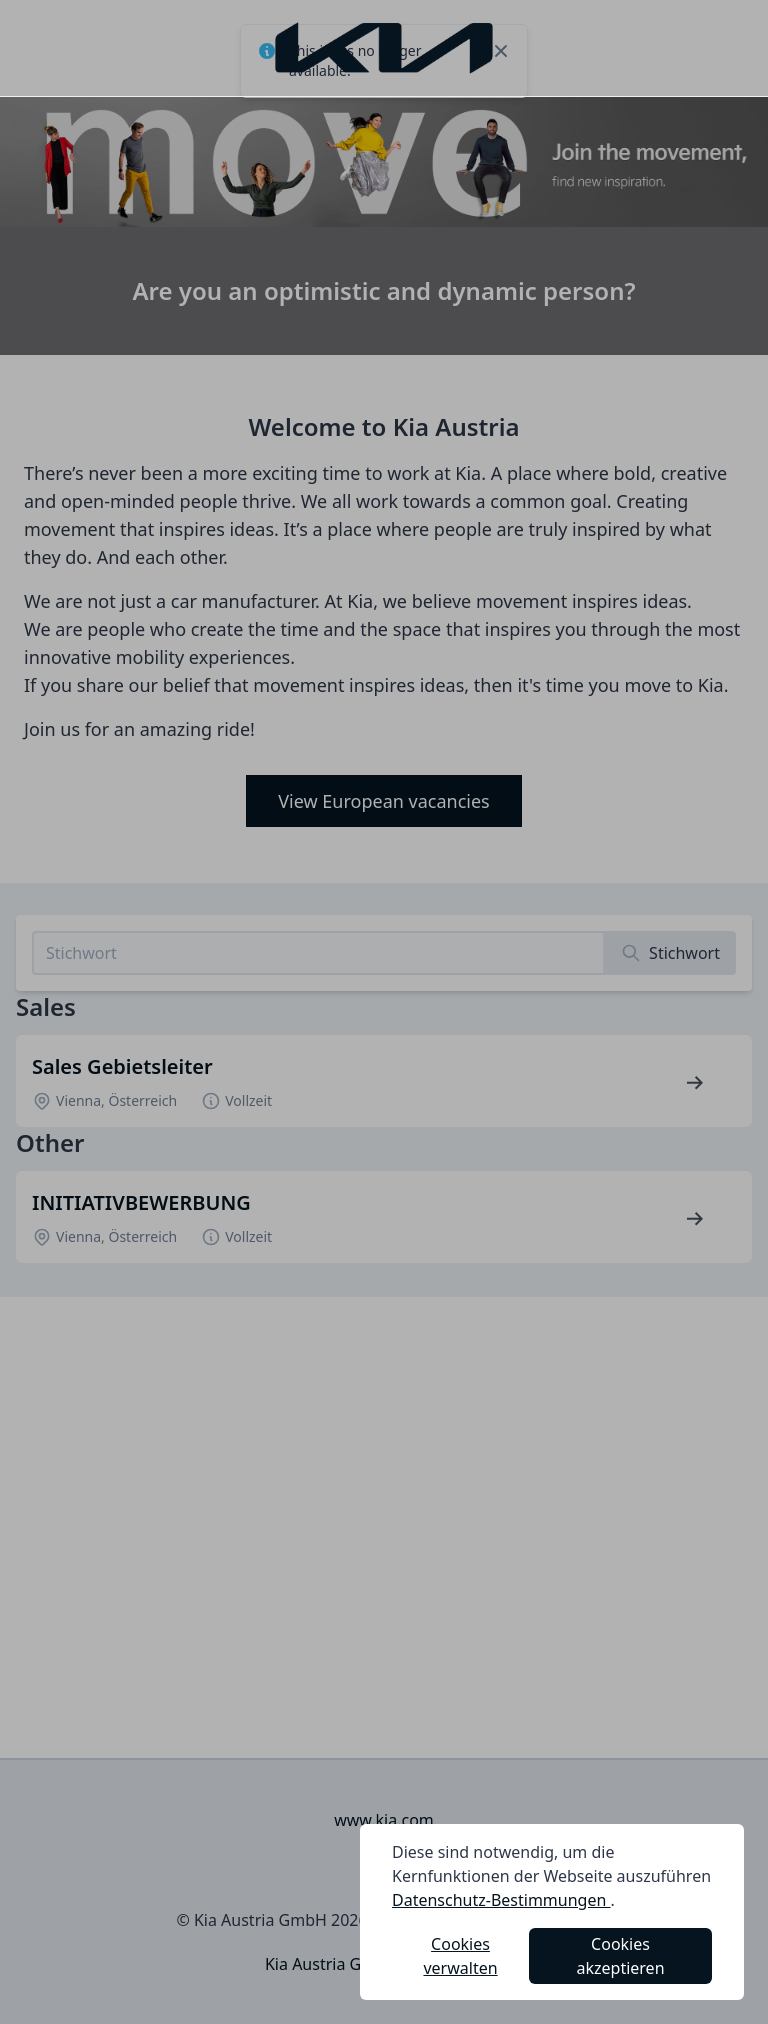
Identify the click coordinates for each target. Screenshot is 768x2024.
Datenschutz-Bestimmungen (501, 1900)
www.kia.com (384, 1820)
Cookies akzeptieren (621, 1956)
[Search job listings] (318, 953)
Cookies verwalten (460, 1956)
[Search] (670, 953)
